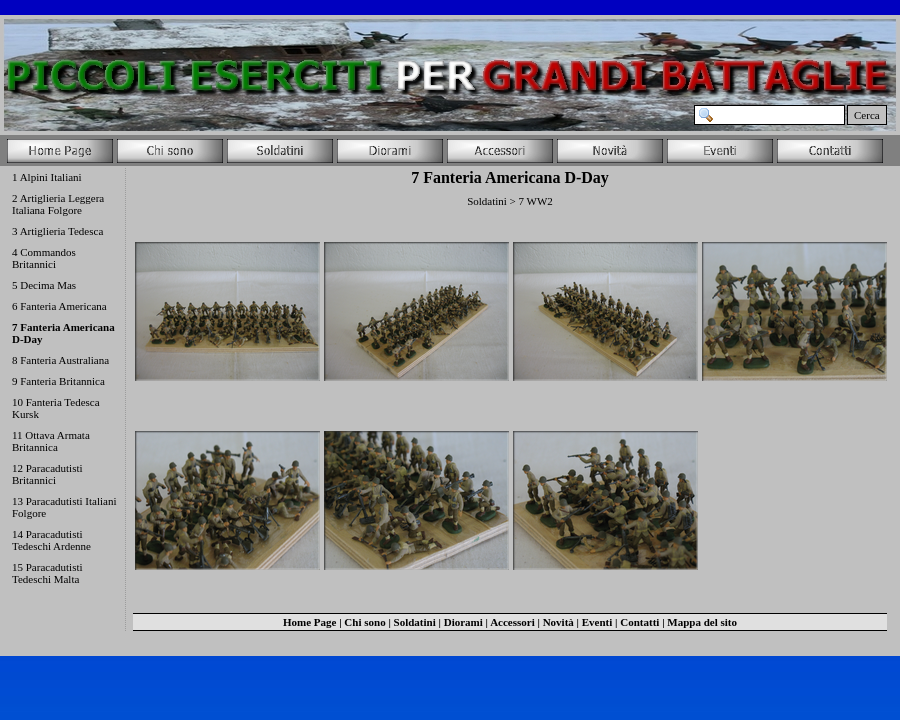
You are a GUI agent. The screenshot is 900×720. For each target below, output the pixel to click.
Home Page (309, 622)
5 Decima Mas (44, 285)
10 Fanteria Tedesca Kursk (56, 408)
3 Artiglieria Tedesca (57, 231)
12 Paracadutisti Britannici (47, 474)
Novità (558, 622)
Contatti (639, 622)
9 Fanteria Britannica (58, 381)
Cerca (867, 115)
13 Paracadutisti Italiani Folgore (64, 507)
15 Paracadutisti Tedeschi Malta (47, 573)
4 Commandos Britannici (44, 258)
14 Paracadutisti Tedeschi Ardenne (51, 540)
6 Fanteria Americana (59, 306)
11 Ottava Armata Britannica (51, 441)
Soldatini (415, 622)
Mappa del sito (702, 622)
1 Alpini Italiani (47, 177)
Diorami (463, 622)
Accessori (512, 622)
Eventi (597, 622)
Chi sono (364, 622)
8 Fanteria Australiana (60, 360)
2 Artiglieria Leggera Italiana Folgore (58, 204)
